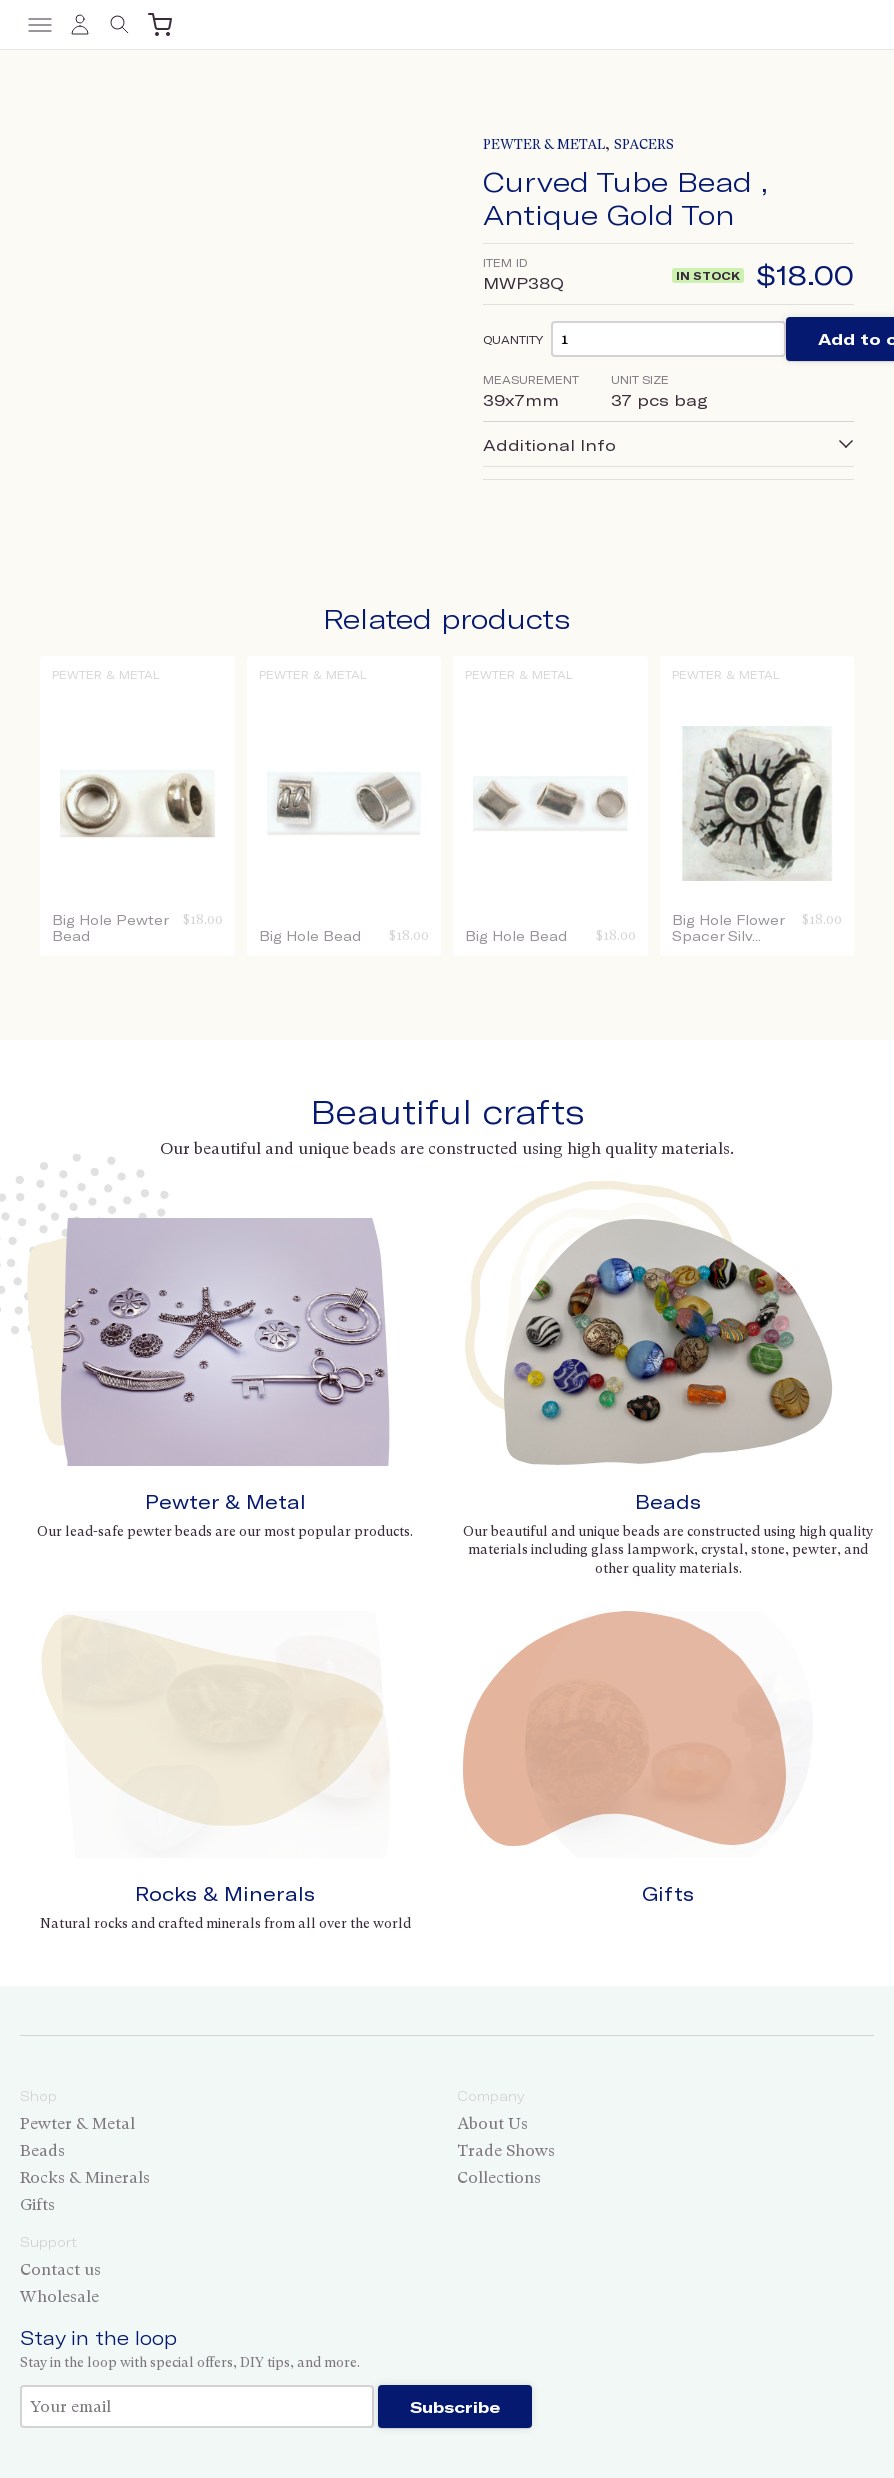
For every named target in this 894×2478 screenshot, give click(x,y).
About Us (492, 2123)
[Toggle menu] (40, 25)
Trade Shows (506, 2150)
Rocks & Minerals (225, 1893)
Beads (668, 1501)
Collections (499, 2177)
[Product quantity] (668, 338)
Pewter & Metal (544, 144)
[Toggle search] (120, 25)
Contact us (60, 2269)
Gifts (668, 1893)
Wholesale (59, 2296)
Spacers (644, 144)
